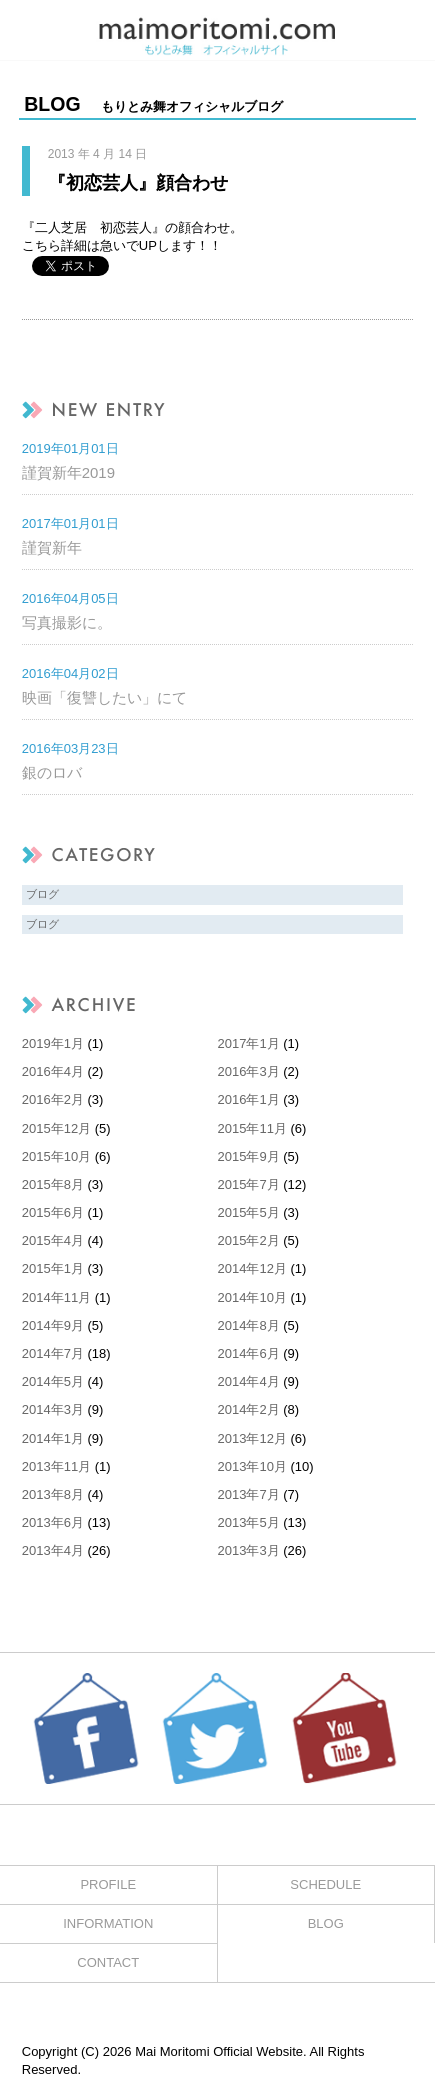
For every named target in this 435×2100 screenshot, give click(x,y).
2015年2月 (249, 1240)
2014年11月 (56, 1297)
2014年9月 (53, 1325)
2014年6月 (249, 1353)
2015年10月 (56, 1156)
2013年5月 (249, 1522)
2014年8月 (249, 1325)
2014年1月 (53, 1438)
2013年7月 (249, 1494)
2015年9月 (249, 1156)
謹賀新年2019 (68, 472)
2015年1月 (53, 1268)
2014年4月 (249, 1381)
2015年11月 (252, 1128)
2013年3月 (249, 1550)
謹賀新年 (52, 547)
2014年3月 (53, 1409)
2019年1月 (53, 1043)
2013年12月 (252, 1438)
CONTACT (108, 1962)
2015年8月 (53, 1184)
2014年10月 (252, 1297)
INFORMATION (108, 1923)
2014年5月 (53, 1381)
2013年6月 (53, 1522)
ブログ (42, 894)
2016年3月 (249, 1071)
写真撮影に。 (67, 622)
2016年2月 (53, 1099)
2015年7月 (249, 1184)
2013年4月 (53, 1550)
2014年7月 (53, 1353)
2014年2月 (249, 1409)
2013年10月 (252, 1466)
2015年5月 (249, 1212)
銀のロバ (52, 772)
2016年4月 (53, 1071)
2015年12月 (56, 1128)
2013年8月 (53, 1494)
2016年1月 (249, 1099)
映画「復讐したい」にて (104, 697)
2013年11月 (56, 1466)
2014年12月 (252, 1268)
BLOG (326, 1923)
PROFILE (108, 1884)
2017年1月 (249, 1043)
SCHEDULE (325, 1884)
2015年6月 (53, 1212)
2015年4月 (53, 1240)
